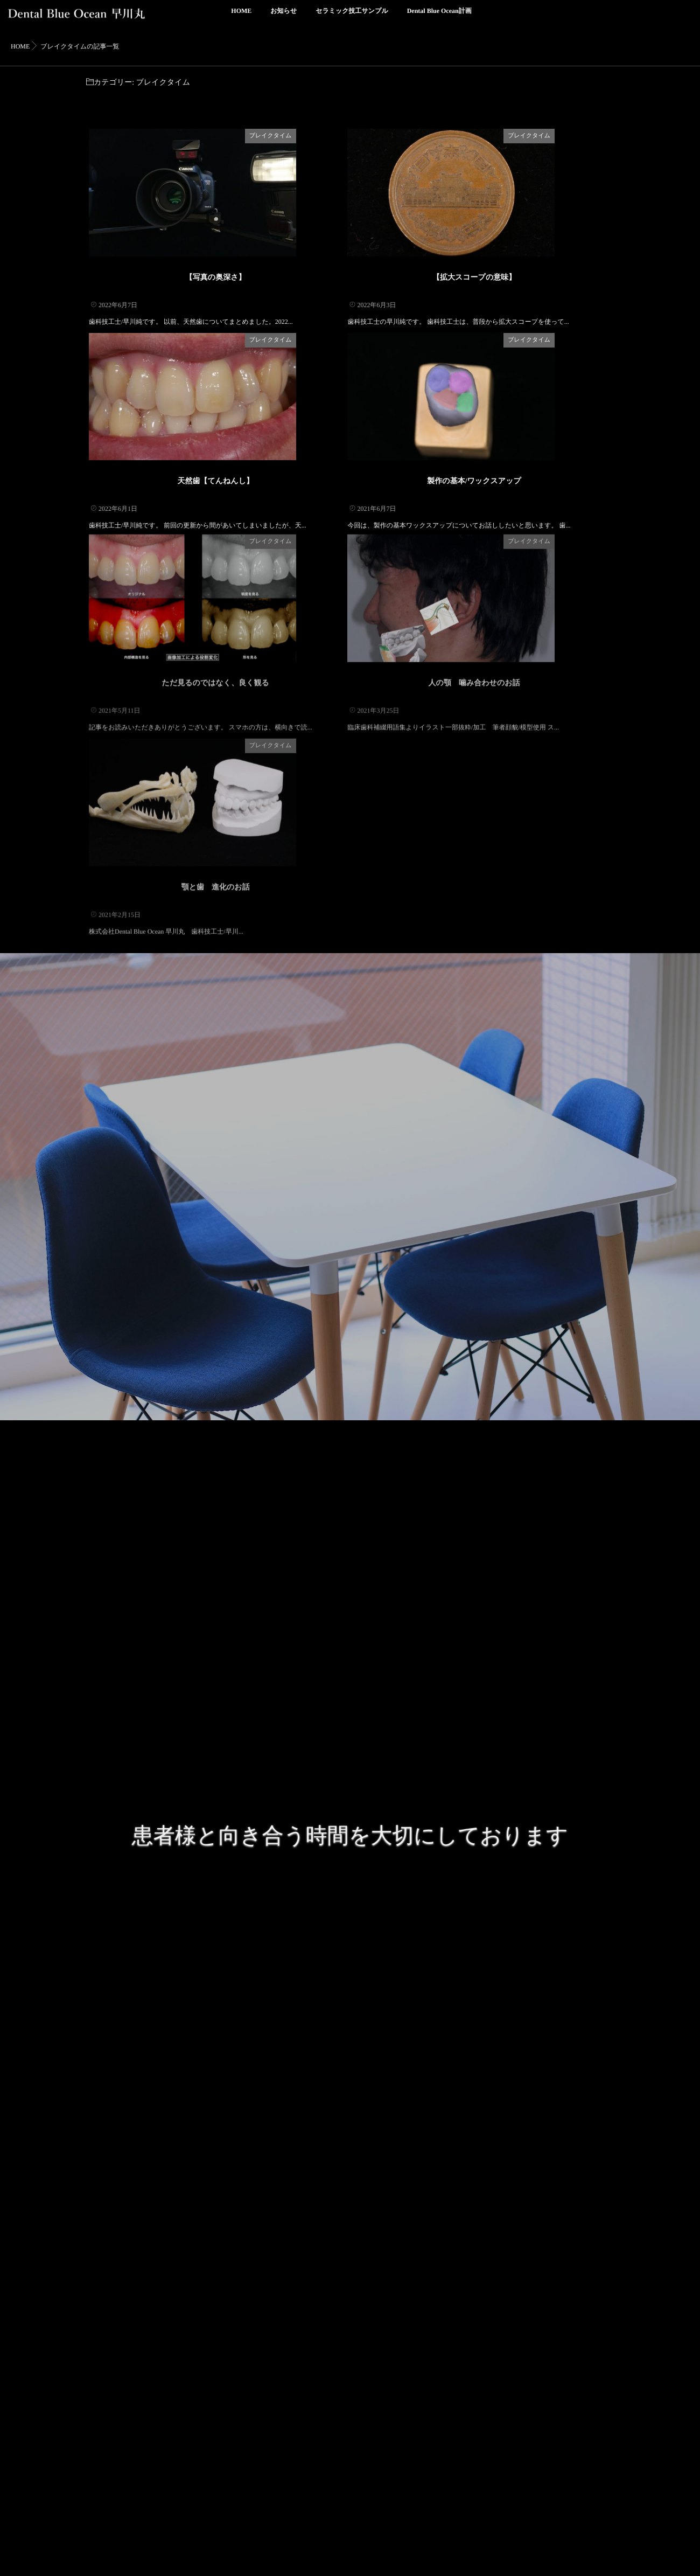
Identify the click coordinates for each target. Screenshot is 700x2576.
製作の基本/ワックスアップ (474, 538)
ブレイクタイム (317, 136)
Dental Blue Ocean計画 (439, 17)
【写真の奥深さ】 (215, 306)
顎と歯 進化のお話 (215, 996)
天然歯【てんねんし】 (215, 538)
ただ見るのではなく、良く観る (215, 763)
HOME (241, 17)
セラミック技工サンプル (352, 17)
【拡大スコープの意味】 (474, 306)
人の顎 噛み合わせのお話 (474, 763)
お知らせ (283, 17)
